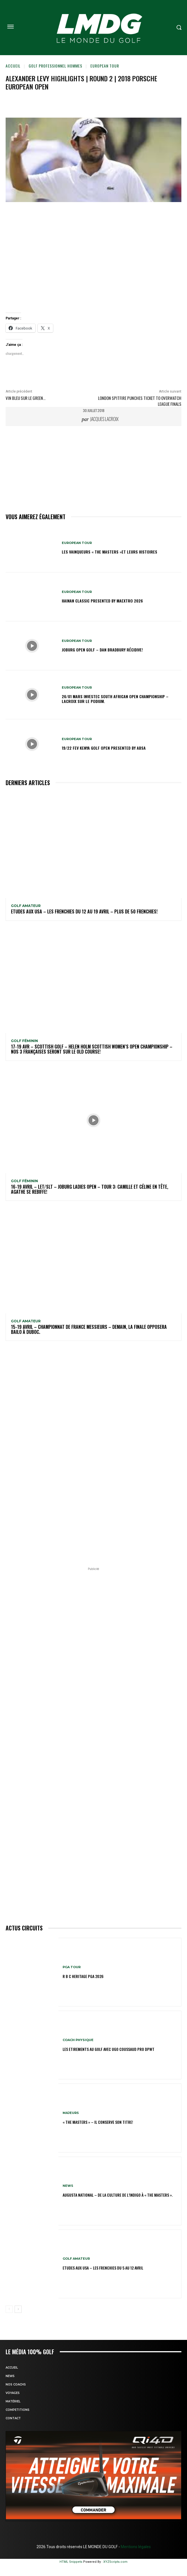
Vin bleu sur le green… (25, 398)
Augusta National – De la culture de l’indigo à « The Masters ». (118, 2195)
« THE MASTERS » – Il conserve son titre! (98, 2122)
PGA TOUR (72, 1967)
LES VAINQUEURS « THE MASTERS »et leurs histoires (109, 552)
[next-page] (18, 2309)
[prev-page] (9, 2309)
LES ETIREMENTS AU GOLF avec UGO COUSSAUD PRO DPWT (108, 2049)
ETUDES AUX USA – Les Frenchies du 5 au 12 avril (103, 2268)
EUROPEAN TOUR (104, 66)
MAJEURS (71, 2112)
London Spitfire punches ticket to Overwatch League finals (139, 401)
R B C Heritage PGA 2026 (83, 1976)
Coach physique (78, 2040)
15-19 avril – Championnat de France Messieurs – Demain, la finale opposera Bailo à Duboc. (89, 1329)
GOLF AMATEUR (26, 906)
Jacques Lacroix (104, 419)
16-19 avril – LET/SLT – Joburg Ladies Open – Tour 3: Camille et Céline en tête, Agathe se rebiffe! (89, 1189)
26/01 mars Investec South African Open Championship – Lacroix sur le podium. (115, 698)
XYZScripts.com (115, 2562)
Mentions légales (135, 2546)
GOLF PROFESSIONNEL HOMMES (55, 66)
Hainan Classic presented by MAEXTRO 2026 (102, 601)
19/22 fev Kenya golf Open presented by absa (104, 748)
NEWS (68, 2185)
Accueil (13, 66)
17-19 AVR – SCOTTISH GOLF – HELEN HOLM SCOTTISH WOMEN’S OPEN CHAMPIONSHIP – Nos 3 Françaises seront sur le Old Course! (91, 1049)
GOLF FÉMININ (24, 1041)
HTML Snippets (71, 2562)
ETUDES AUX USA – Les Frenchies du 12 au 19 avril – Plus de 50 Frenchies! (84, 911)
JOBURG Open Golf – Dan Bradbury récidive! (102, 650)
